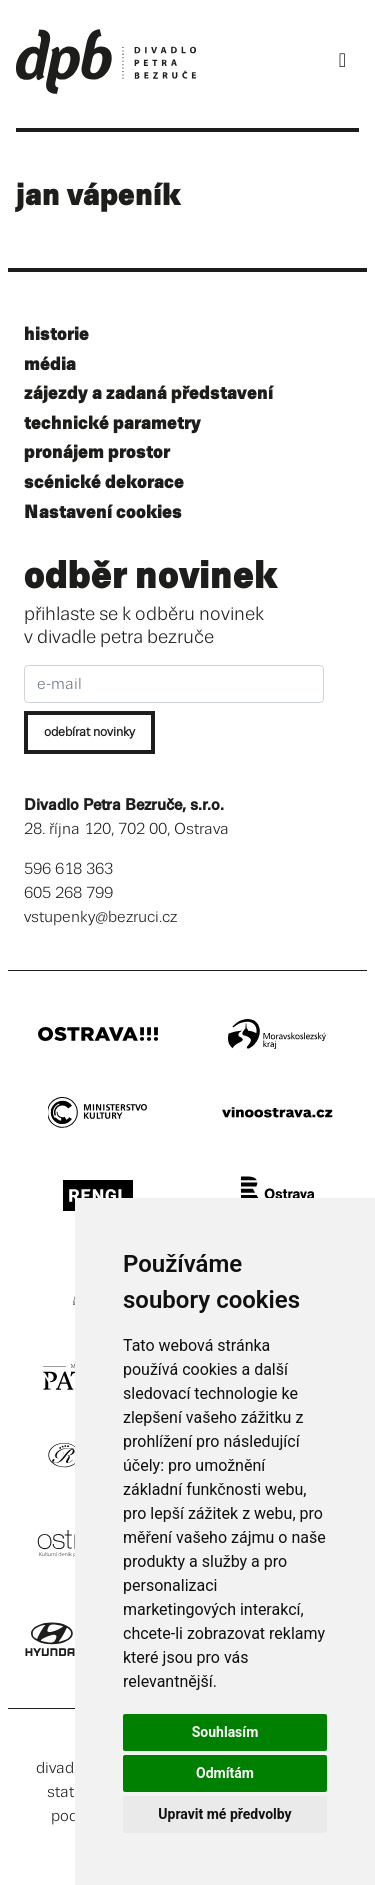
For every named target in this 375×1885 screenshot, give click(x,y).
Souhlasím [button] (225, 1732)
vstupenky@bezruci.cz (100, 917)
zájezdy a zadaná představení (148, 393)
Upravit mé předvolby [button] (224, 1814)
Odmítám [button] (225, 1773)
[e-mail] (174, 684)
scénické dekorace (104, 482)
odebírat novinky (89, 732)
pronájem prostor (97, 452)
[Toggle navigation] (342, 60)
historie (56, 334)
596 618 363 (68, 869)
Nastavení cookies (103, 512)
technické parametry (112, 423)
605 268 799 (68, 893)
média (50, 364)
